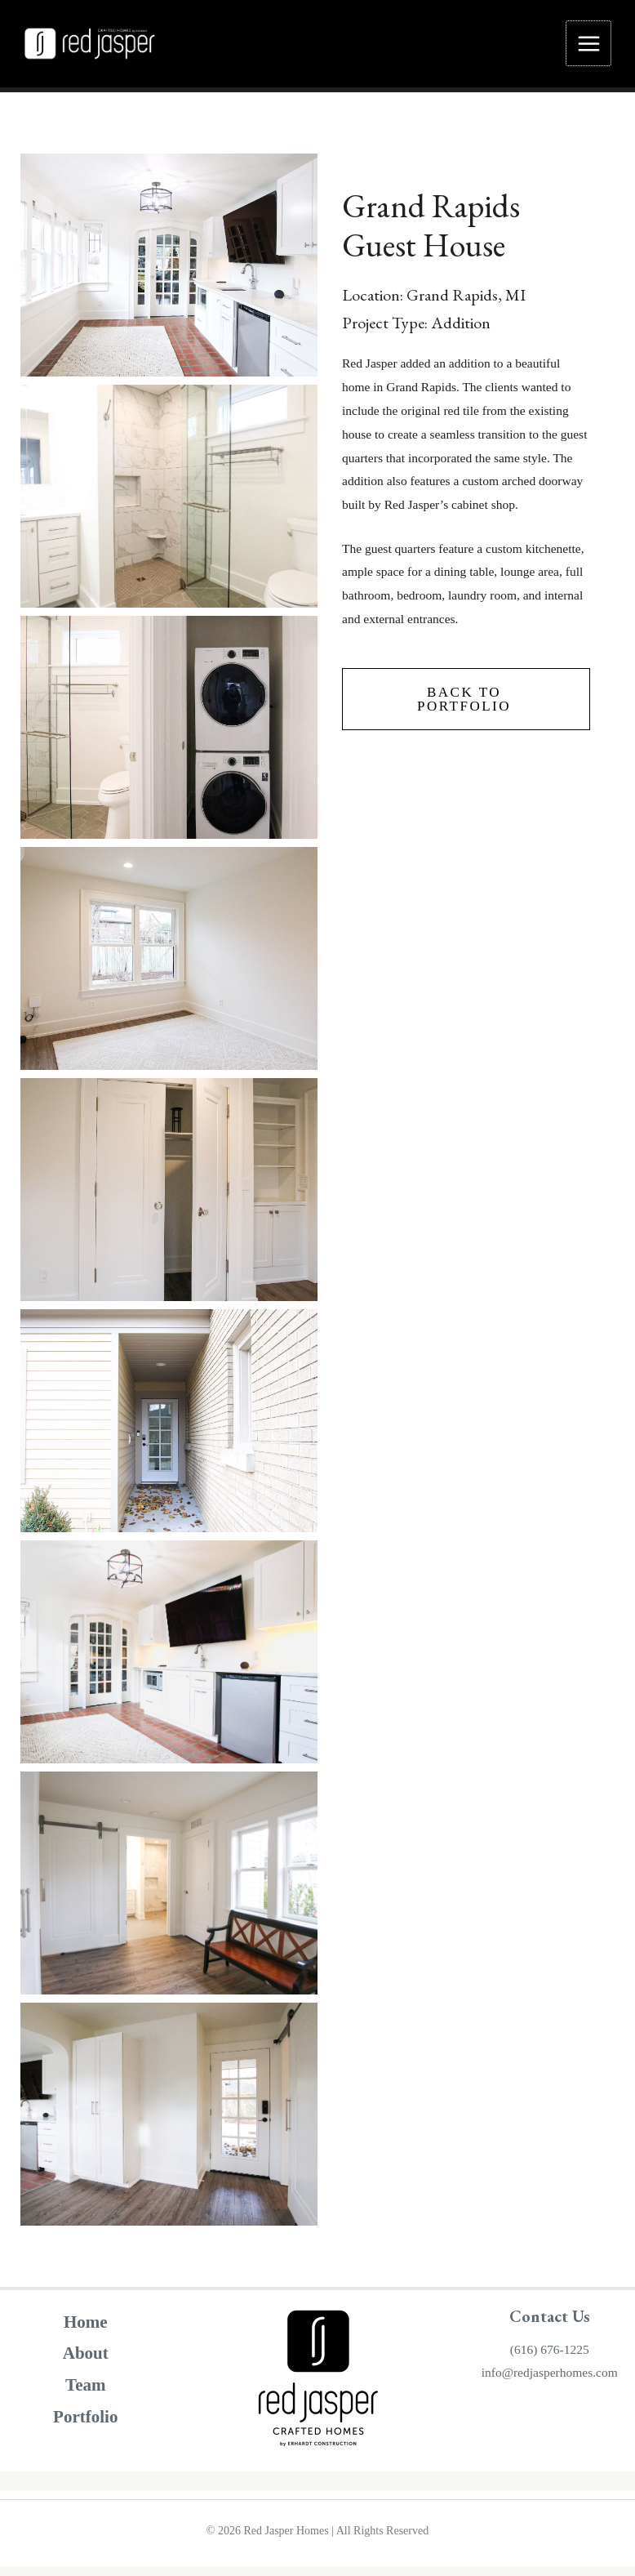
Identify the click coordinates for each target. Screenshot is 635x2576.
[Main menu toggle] (588, 47)
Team (85, 2391)
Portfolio (85, 2423)
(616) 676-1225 (549, 2355)
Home (86, 2328)
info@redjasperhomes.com (550, 2379)
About (86, 2359)
